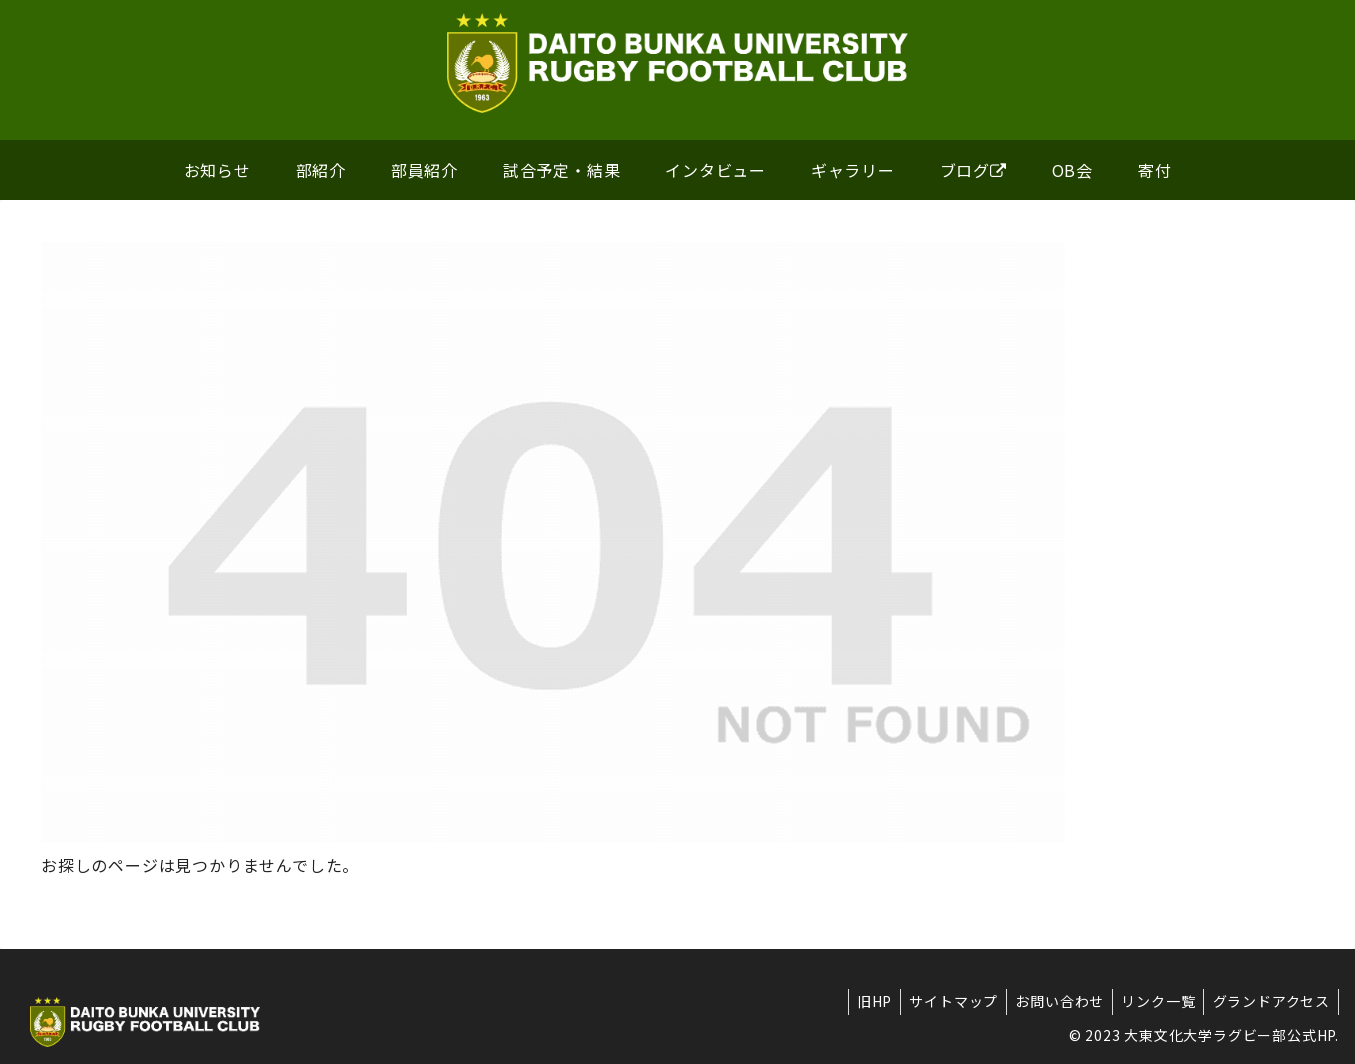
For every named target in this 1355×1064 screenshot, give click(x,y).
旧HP (857, 1001)
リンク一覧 (1153, 1001)
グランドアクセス (1269, 1001)
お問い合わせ (1050, 1001)
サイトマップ (940, 1001)
